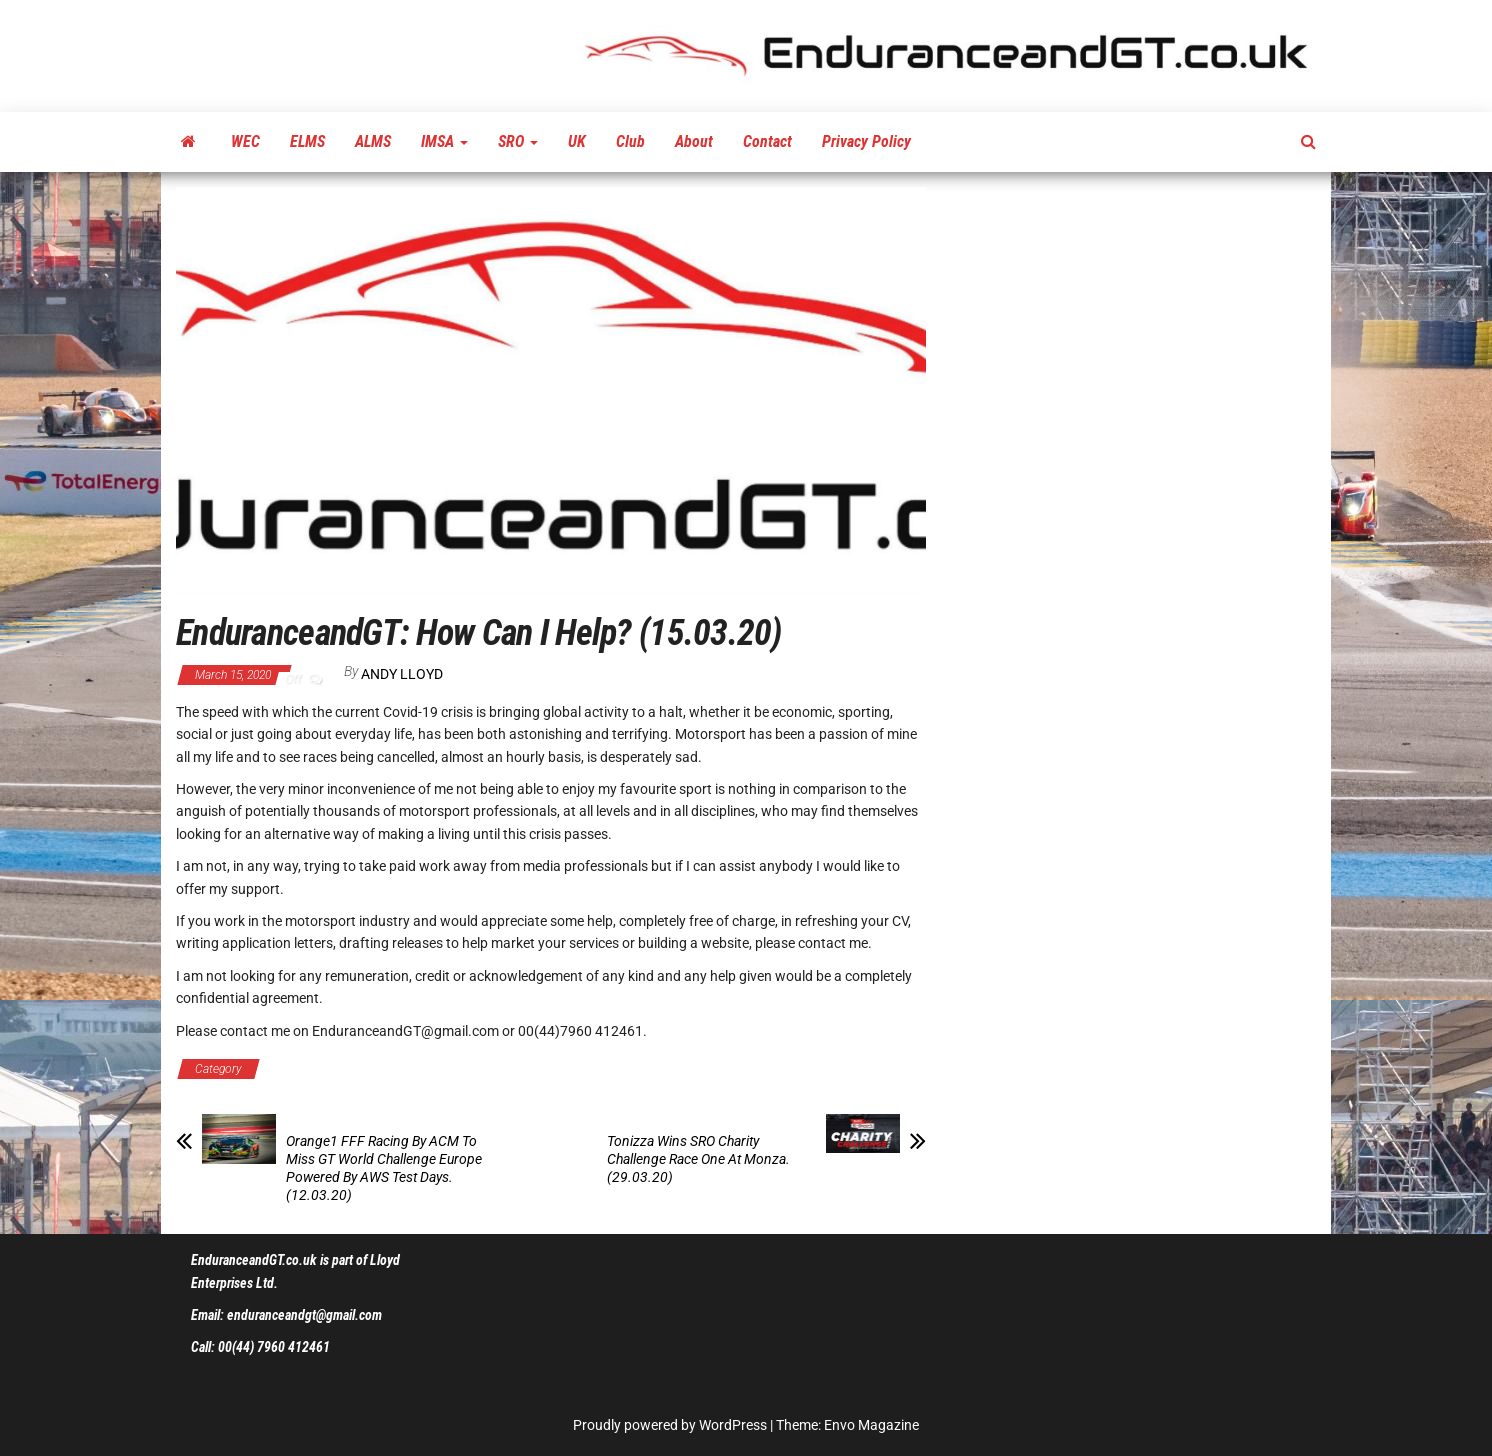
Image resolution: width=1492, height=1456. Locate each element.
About (694, 141)
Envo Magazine (871, 1425)
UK (577, 141)
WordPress (733, 1425)
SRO (518, 141)
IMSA (444, 141)
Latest (452, 1069)
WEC (245, 141)
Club (630, 141)
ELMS (307, 141)
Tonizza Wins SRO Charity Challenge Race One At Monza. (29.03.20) (698, 1159)
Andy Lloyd (402, 674)
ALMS (373, 141)
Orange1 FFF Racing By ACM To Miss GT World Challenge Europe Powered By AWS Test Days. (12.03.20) (384, 1168)
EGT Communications (342, 1069)
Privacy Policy (866, 141)
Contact (767, 141)
